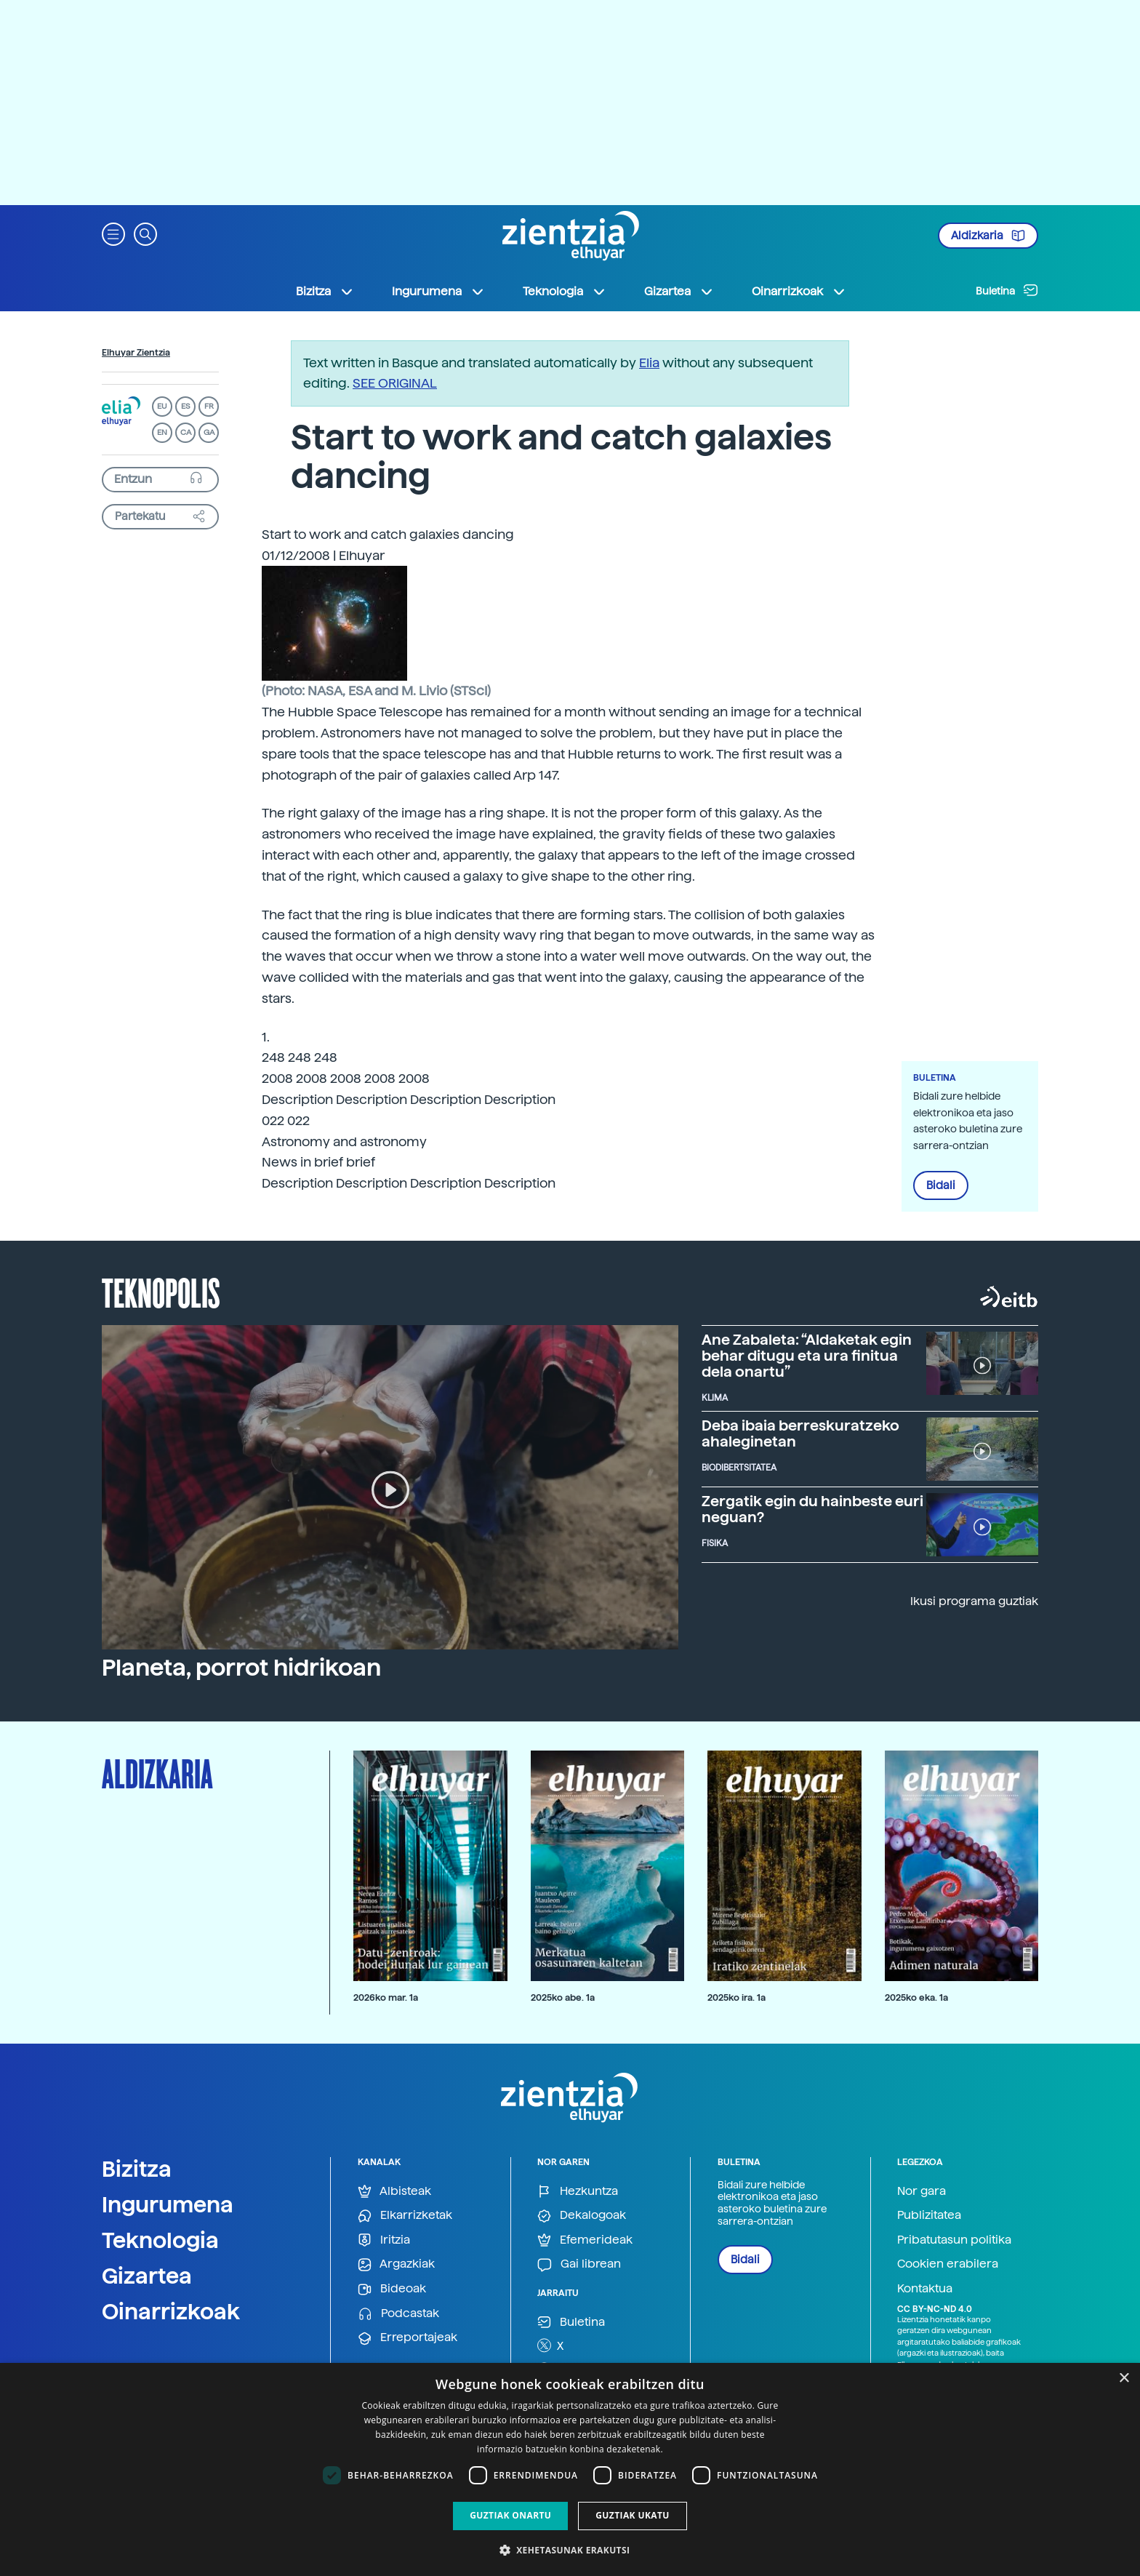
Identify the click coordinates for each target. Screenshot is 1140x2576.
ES (185, 406)
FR (209, 406)
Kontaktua (924, 2288)
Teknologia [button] (564, 291)
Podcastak (398, 2313)
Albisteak (394, 2191)
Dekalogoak (581, 2215)
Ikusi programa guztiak (974, 1601)
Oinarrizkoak (171, 2311)
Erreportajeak (407, 2337)
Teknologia (160, 2240)
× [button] (1123, 2378)
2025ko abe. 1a (563, 1997)
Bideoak (392, 2289)
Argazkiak (396, 2264)
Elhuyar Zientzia (136, 353)
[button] (113, 233)
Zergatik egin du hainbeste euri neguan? (812, 1509)
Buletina (1007, 290)
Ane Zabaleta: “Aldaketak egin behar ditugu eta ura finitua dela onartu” (807, 1355)
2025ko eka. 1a (916, 1997)
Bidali (940, 1185)
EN (162, 432)
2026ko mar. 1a (385, 1997)
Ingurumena (167, 2204)
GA (209, 432)
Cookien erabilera (947, 2264)
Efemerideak (585, 2240)
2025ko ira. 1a (736, 1997)
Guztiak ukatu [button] (632, 2515)
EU (162, 406)
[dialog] (570, 2469)
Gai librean (579, 2264)
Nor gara (921, 2191)
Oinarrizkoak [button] (799, 291)
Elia (649, 362)
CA (185, 432)
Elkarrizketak (405, 2215)
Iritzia (384, 2240)
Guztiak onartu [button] (510, 2515)
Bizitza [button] (325, 291)
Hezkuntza (577, 2191)
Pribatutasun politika (954, 2240)
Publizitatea (929, 2215)
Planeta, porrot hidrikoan (241, 1667)
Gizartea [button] (679, 291)
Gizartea (147, 2276)
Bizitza (137, 2169)
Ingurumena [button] (438, 291)
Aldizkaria (988, 235)
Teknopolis (161, 1291)
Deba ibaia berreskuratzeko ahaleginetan (800, 1433)
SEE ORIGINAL (395, 383)
